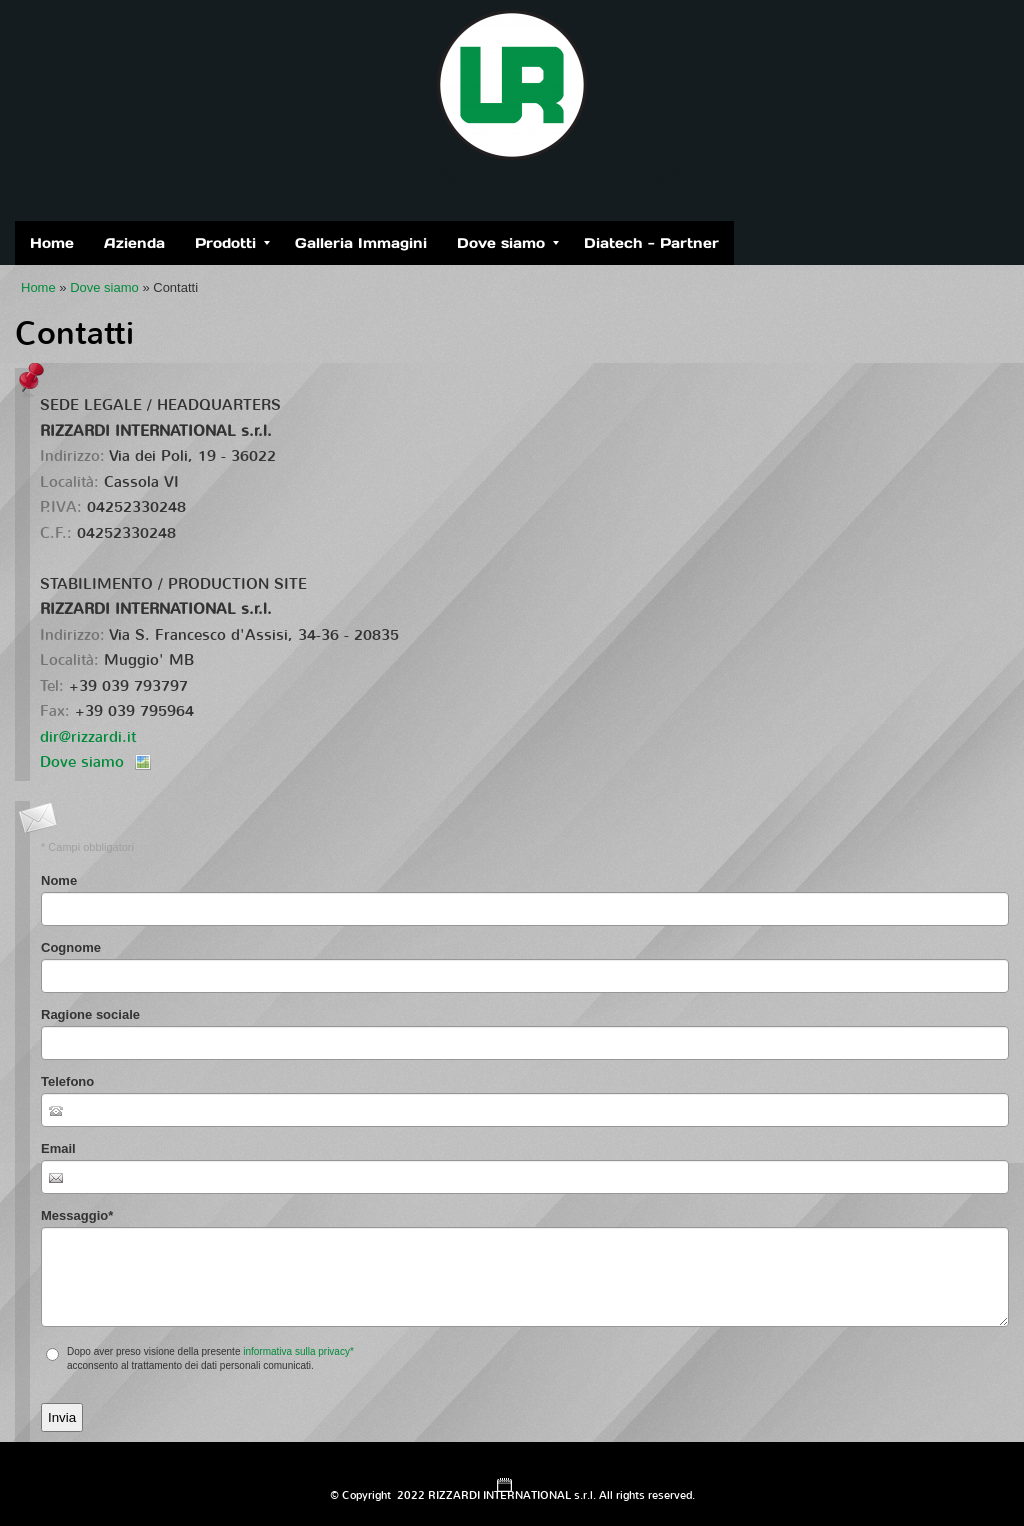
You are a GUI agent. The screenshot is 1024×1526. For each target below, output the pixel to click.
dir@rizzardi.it (88, 737)
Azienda (134, 243)
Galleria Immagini (361, 243)
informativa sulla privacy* (298, 1351)
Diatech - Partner (651, 243)
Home (52, 243)
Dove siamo (508, 243)
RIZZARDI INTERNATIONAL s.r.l (512, 177)
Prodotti (232, 243)
